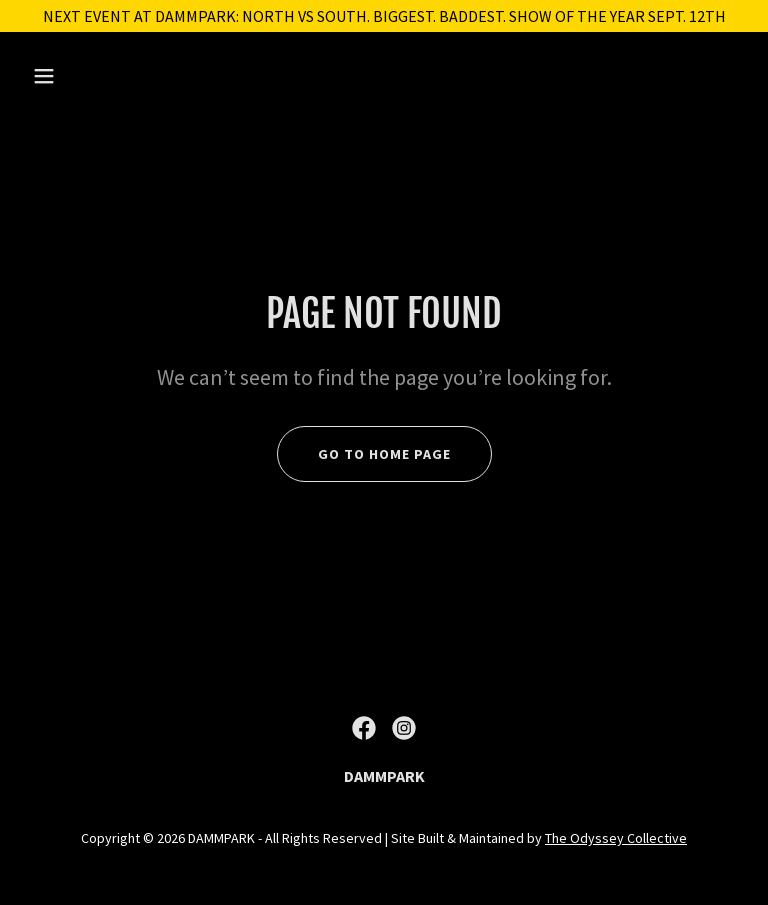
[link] (364, 728)
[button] (106, 76)
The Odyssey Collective (616, 838)
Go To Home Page (384, 454)
